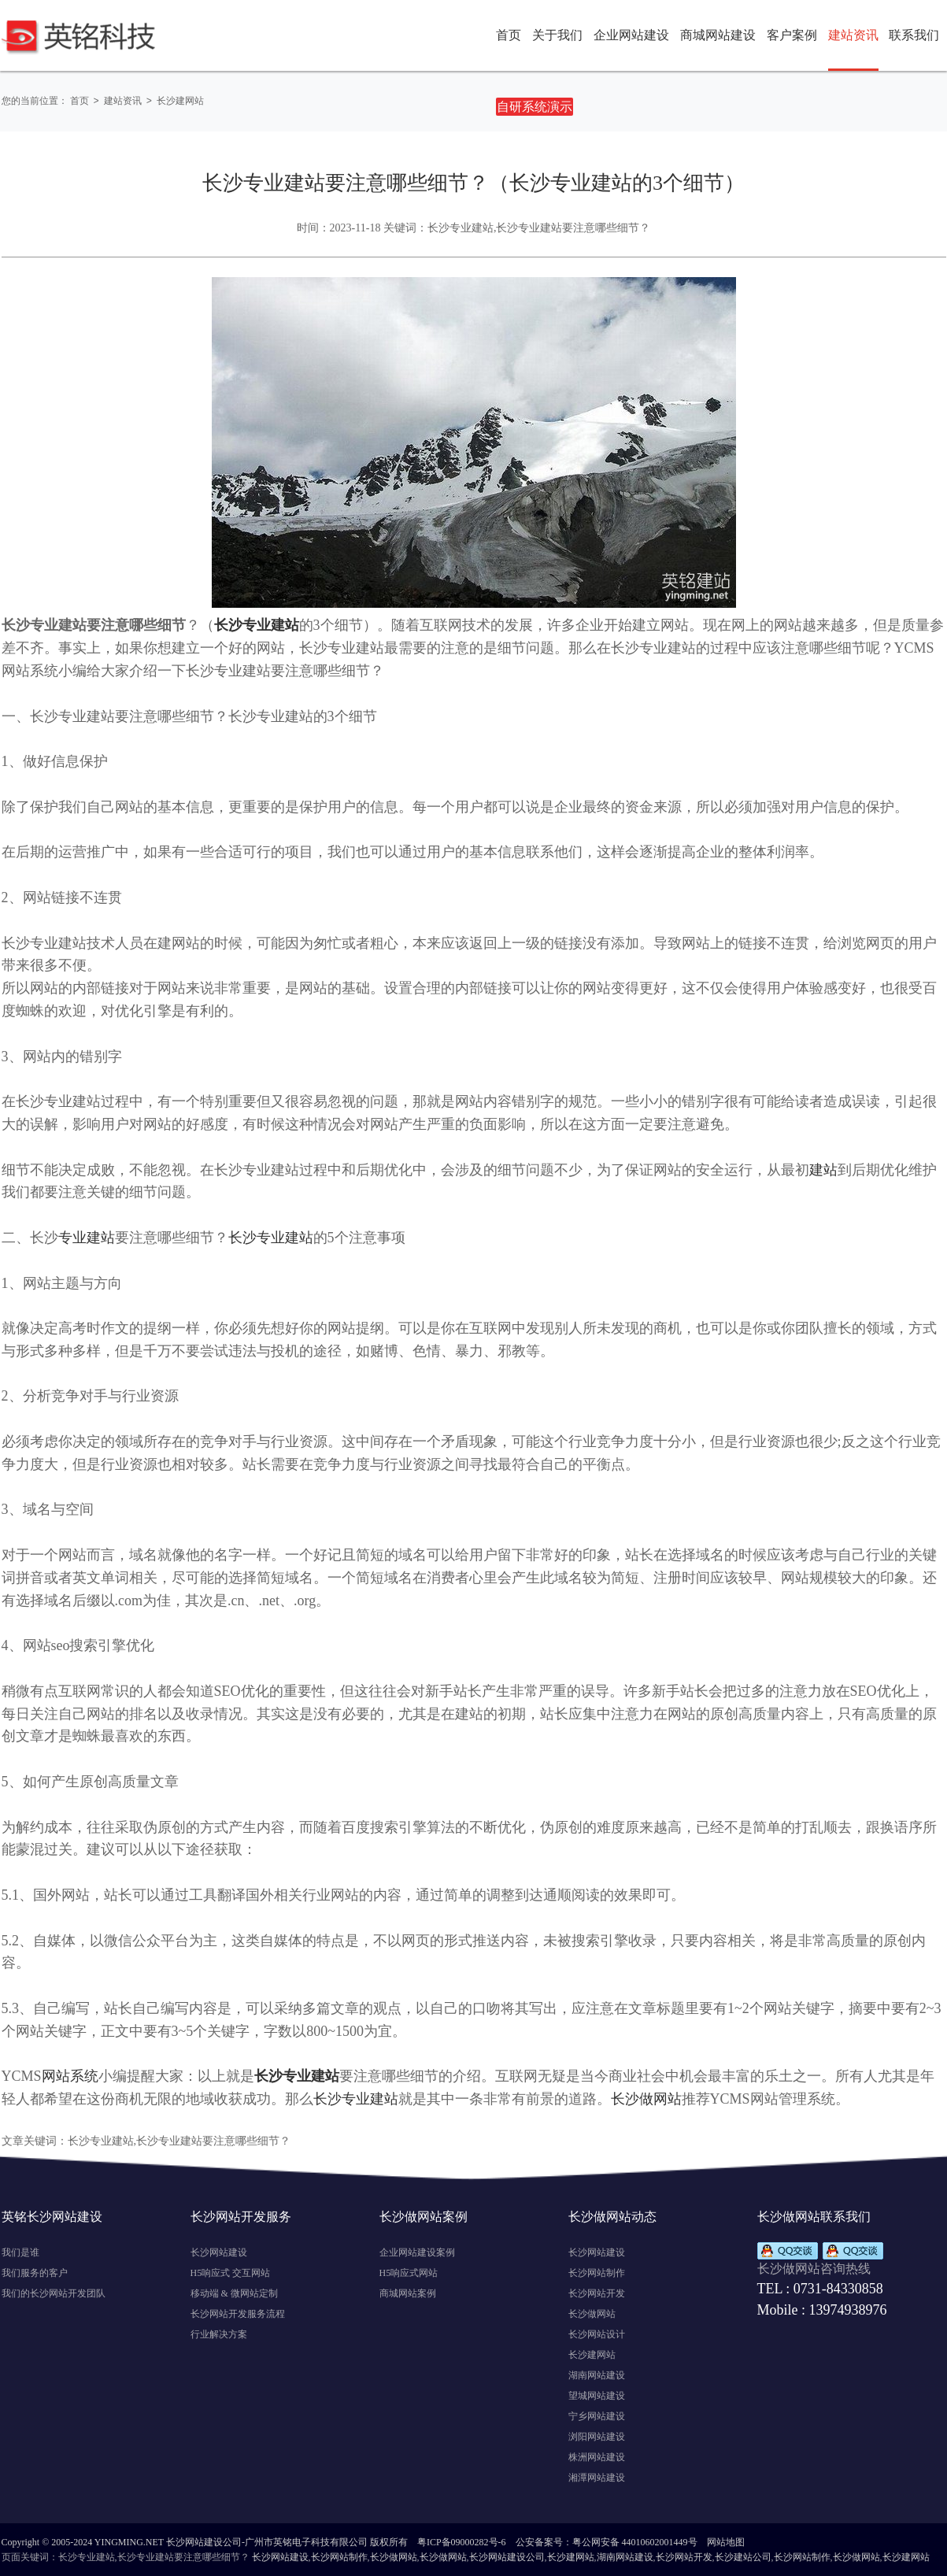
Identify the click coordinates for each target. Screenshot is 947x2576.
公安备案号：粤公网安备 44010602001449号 (606, 2541)
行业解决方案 (219, 2333)
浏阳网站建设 (596, 2435)
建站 (823, 1169)
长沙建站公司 (743, 2556)
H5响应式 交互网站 (231, 2272)
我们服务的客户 (35, 2272)
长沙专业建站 (270, 1237)
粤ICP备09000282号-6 (461, 2541)
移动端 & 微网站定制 (234, 2292)
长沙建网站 (184, 100)
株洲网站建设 (596, 2456)
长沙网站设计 (596, 2333)
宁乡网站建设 (596, 2415)
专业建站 (86, 1237)
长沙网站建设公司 (507, 2556)
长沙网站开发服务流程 (238, 2313)
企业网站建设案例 (417, 2251)
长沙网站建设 (219, 2251)
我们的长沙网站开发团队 (53, 2292)
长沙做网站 (646, 2098)
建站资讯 (124, 100)
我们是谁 (20, 2251)
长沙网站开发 (596, 2292)
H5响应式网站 (408, 2272)
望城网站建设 (596, 2394)
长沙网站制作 (596, 2272)
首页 (508, 35)
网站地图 (726, 2541)
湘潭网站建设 (596, 2476)
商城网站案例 (407, 2292)
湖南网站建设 (596, 2374)
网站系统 (70, 2075)
